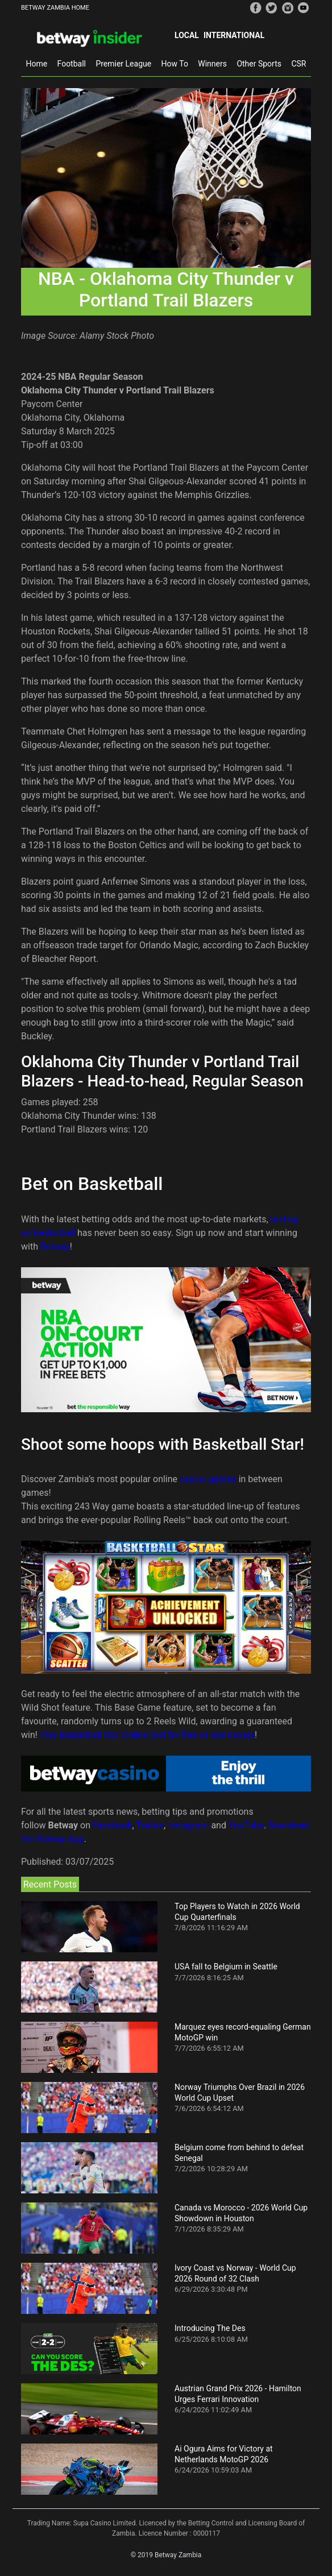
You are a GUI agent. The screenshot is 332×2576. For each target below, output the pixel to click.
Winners (212, 63)
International (234, 35)
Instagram (188, 1825)
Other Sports (258, 63)
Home (36, 63)
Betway (55, 1246)
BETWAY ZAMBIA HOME (55, 7)
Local (187, 35)
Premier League (123, 63)
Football (71, 63)
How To (174, 63)
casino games (208, 1479)
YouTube (246, 1825)
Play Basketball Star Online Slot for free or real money (147, 1734)
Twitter (150, 1825)
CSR (298, 63)
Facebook (112, 1825)
